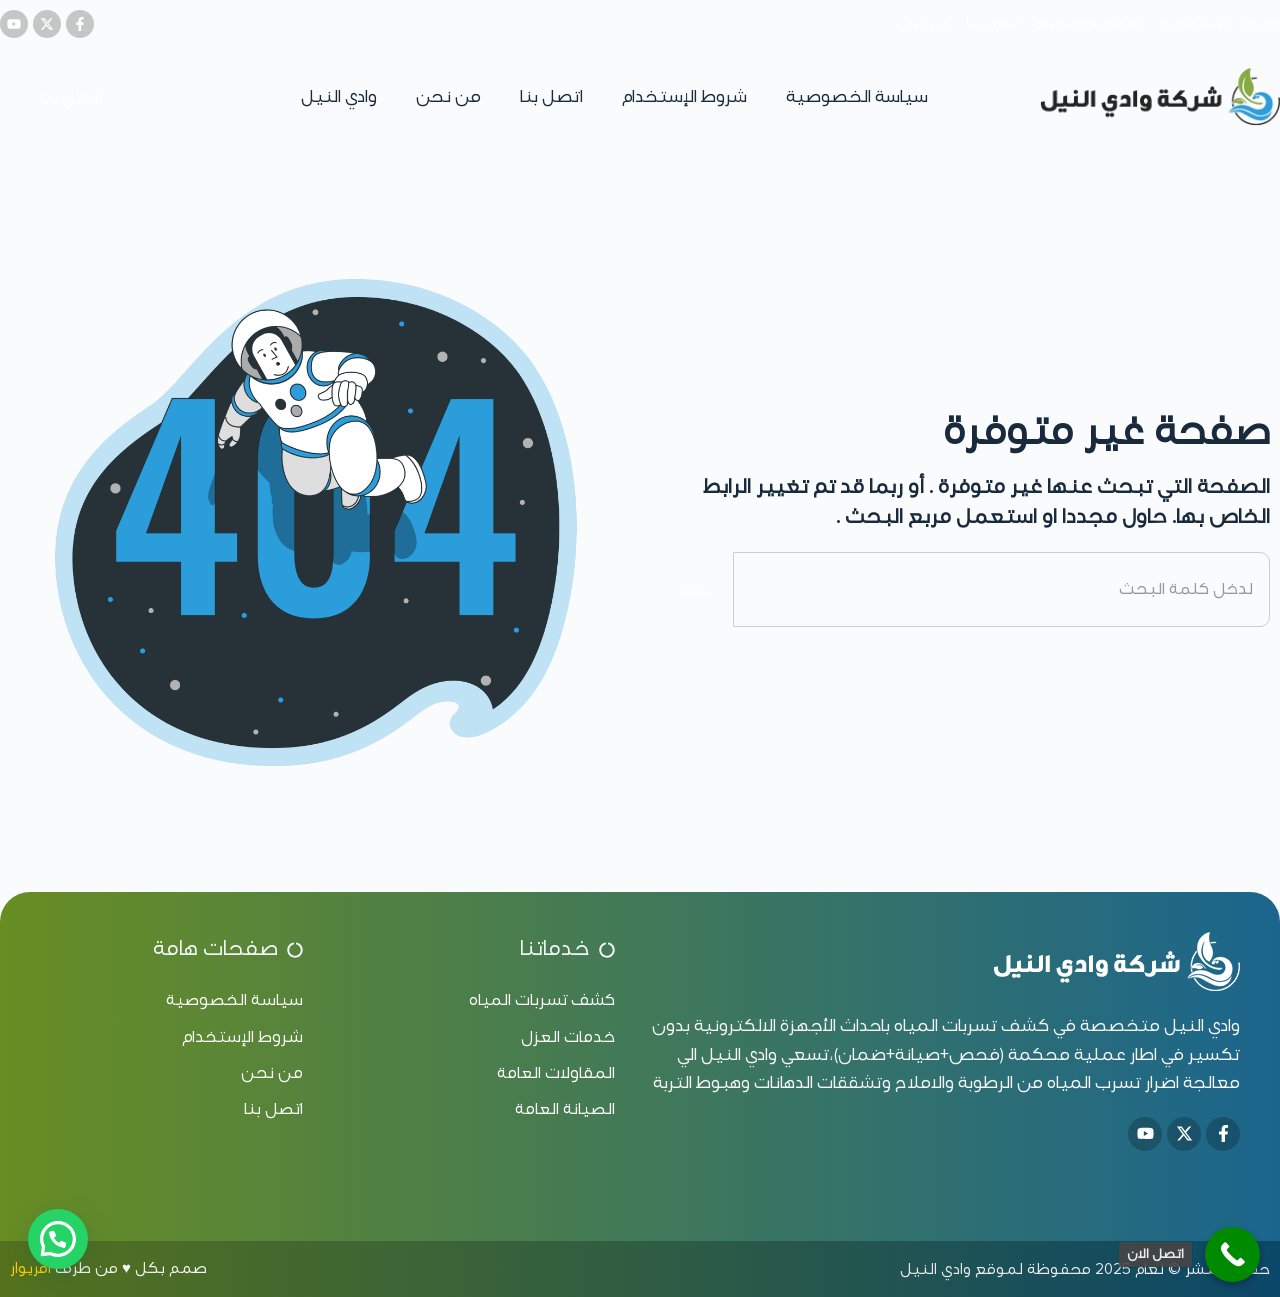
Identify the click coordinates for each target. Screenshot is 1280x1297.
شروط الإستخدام (684, 96)
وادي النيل (339, 96)
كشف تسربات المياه (971, 1025)
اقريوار (30, 1268)
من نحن (448, 96)
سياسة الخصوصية (857, 96)
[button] (58, 1239)
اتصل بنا (551, 96)
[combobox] (1001, 589)
